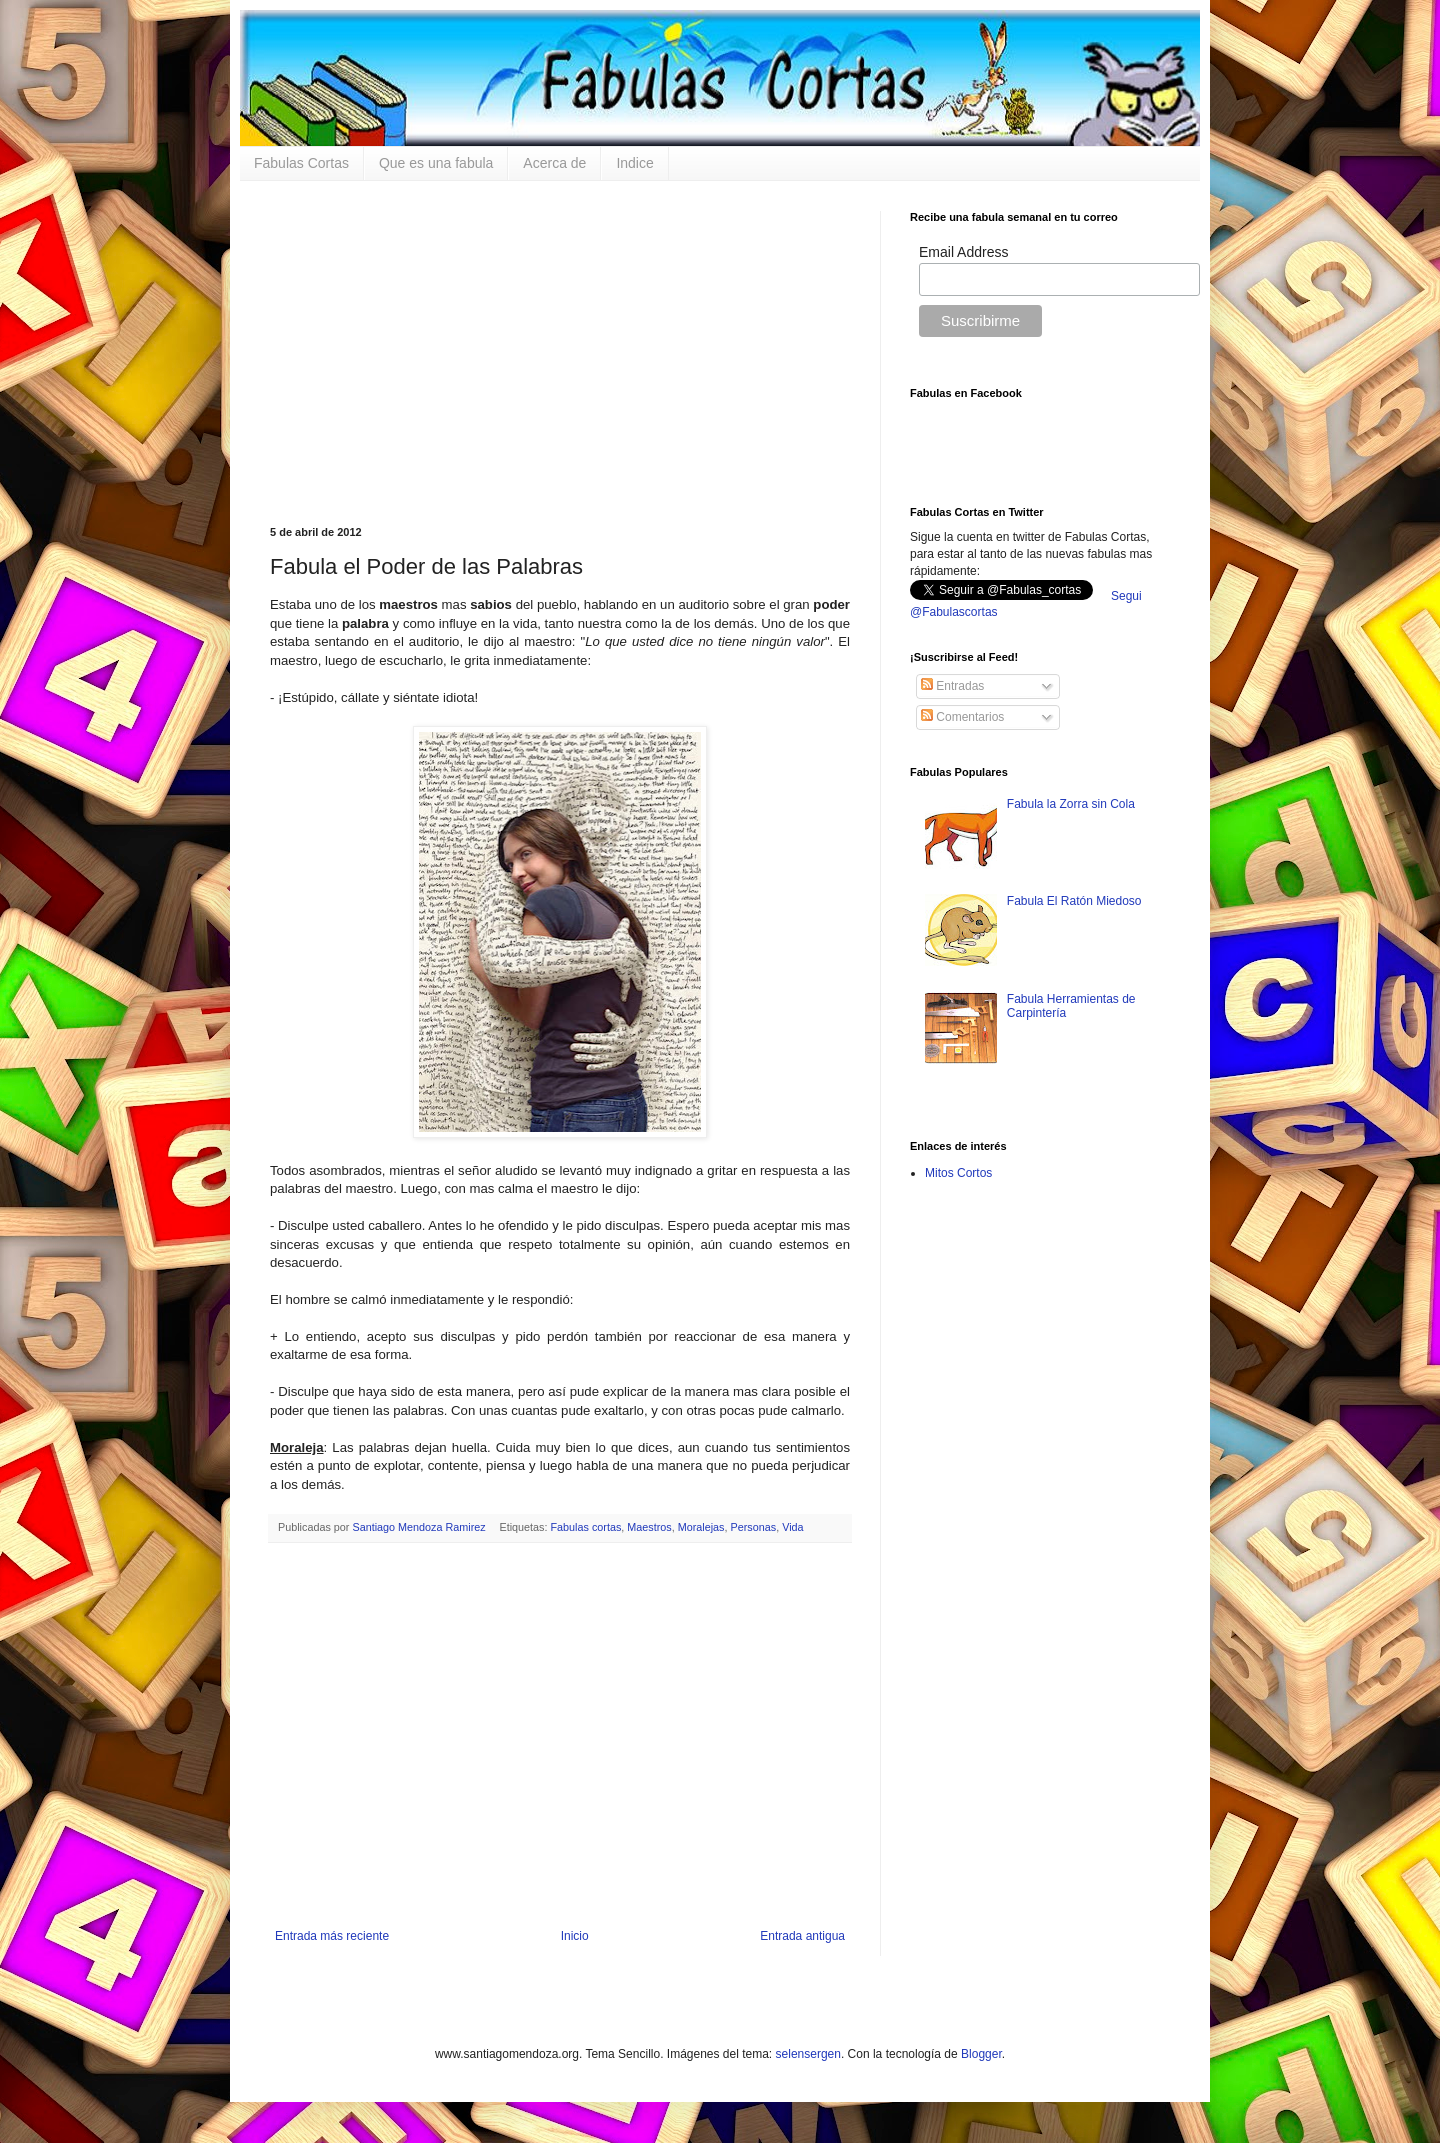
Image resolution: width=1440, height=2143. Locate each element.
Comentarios (962, 717)
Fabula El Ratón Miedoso (1074, 901)
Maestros (649, 1527)
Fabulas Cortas (301, 163)
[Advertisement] (560, 351)
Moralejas (701, 1527)
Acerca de (554, 163)
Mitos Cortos (958, 1173)
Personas (754, 1527)
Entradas (952, 686)
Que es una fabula (436, 163)
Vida (792, 1527)
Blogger (981, 2054)
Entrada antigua (802, 1936)
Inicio (575, 1936)
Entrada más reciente (332, 1936)
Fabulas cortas (586, 1527)
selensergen (808, 2054)
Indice (634, 163)
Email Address (963, 252)
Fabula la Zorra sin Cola (1071, 804)
